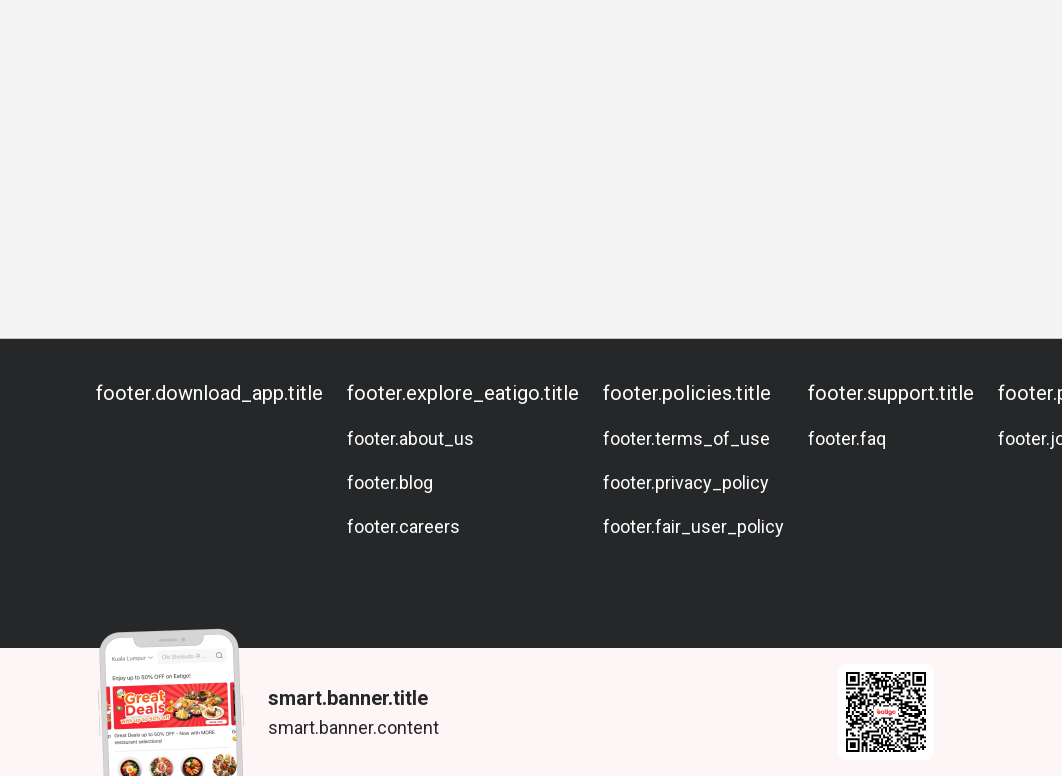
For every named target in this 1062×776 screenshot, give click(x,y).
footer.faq (847, 438)
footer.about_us (410, 438)
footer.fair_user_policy (693, 526)
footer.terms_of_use (686, 438)
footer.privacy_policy (686, 482)
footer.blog (390, 482)
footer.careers (403, 526)
